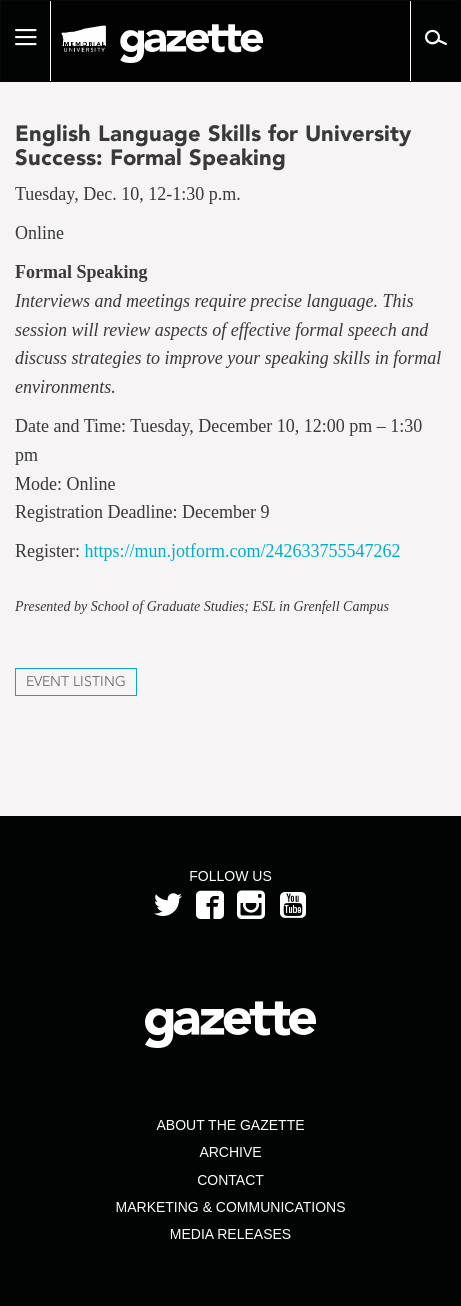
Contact (230, 1180)
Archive (230, 1152)
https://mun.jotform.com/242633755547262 (243, 551)
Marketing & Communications (231, 1207)
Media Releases (230, 1234)
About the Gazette (230, 1125)
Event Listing (76, 681)
